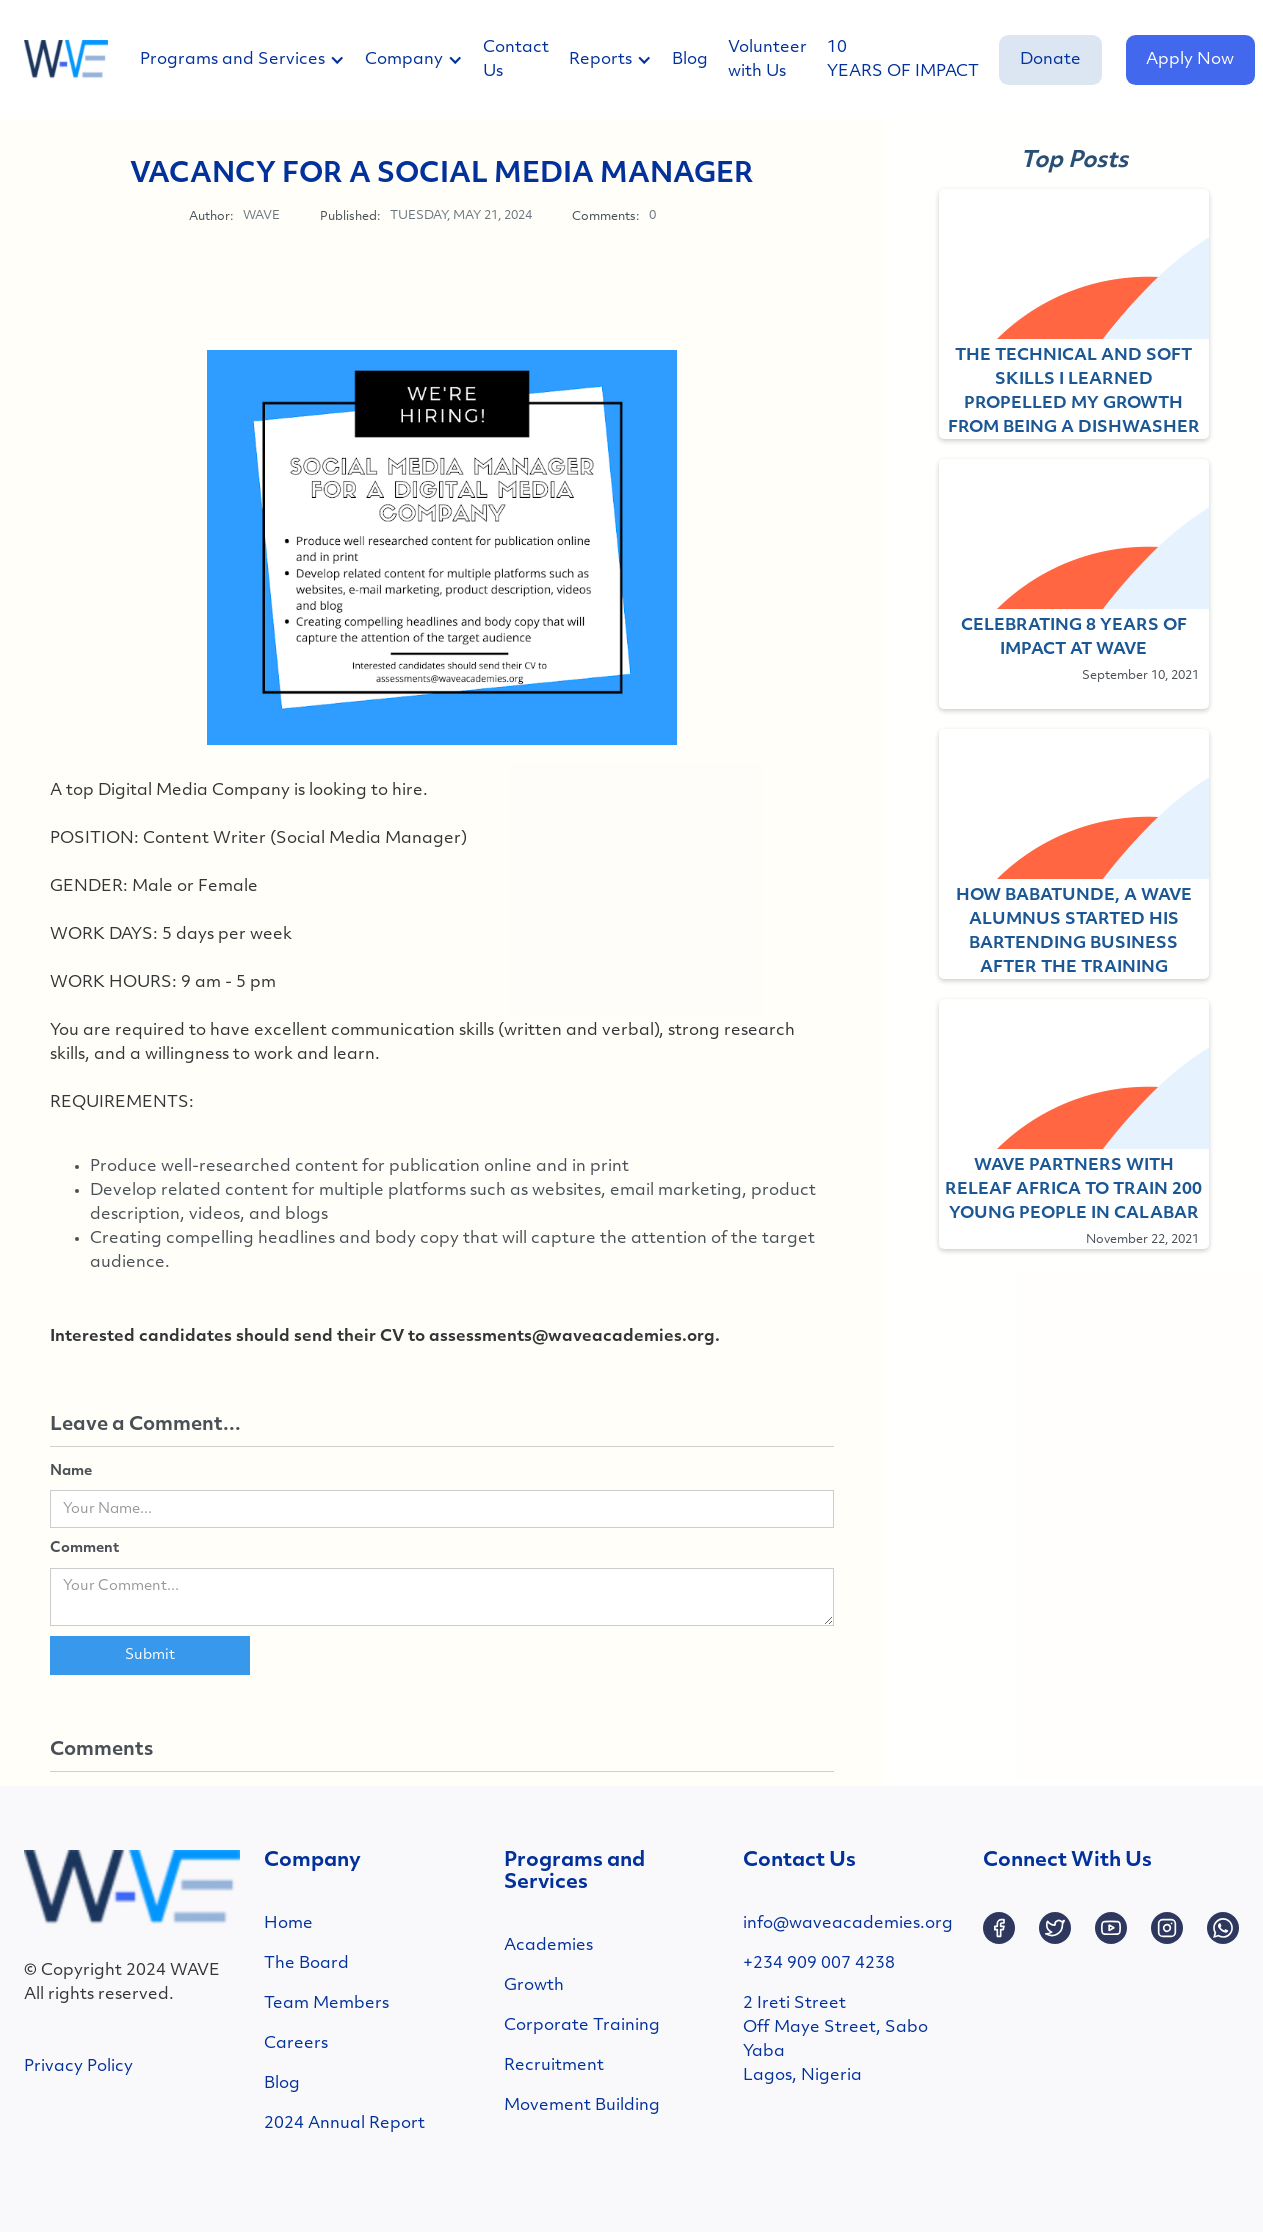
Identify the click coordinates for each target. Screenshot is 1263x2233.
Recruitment (554, 2066)
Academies (548, 1946)
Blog (690, 60)
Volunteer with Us (767, 60)
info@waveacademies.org (848, 1924)
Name (71, 1471)
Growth (534, 1986)
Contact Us (516, 60)
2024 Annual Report (344, 2124)
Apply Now (1190, 60)
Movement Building (582, 2106)
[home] (66, 60)
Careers (296, 2044)
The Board (306, 1964)
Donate (1050, 60)
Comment (84, 1548)
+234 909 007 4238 (819, 1964)
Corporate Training (582, 2026)
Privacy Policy (78, 2067)
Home (288, 1924)
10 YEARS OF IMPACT (903, 60)
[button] (252, 60)
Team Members (326, 2004)
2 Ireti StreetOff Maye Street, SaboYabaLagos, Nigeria (835, 2040)
